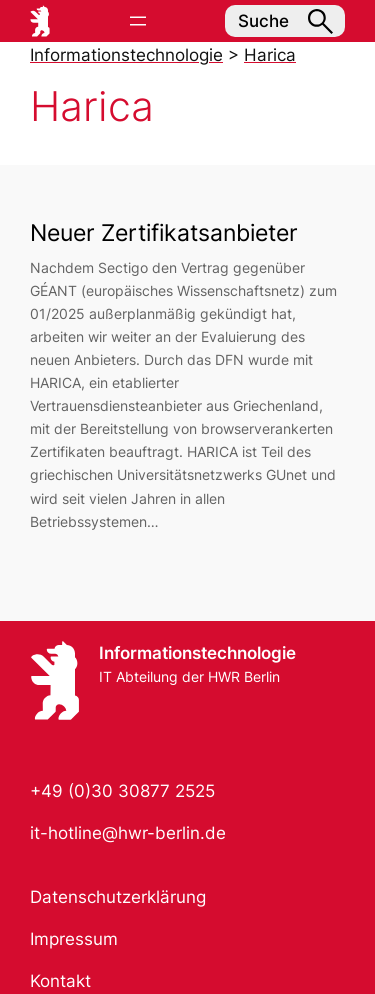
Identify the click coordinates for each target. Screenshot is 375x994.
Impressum (74, 939)
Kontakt (60, 981)
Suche (285, 21)
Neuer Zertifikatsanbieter (164, 232)
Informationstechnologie (197, 653)
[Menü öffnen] (138, 21)
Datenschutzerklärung (118, 897)
